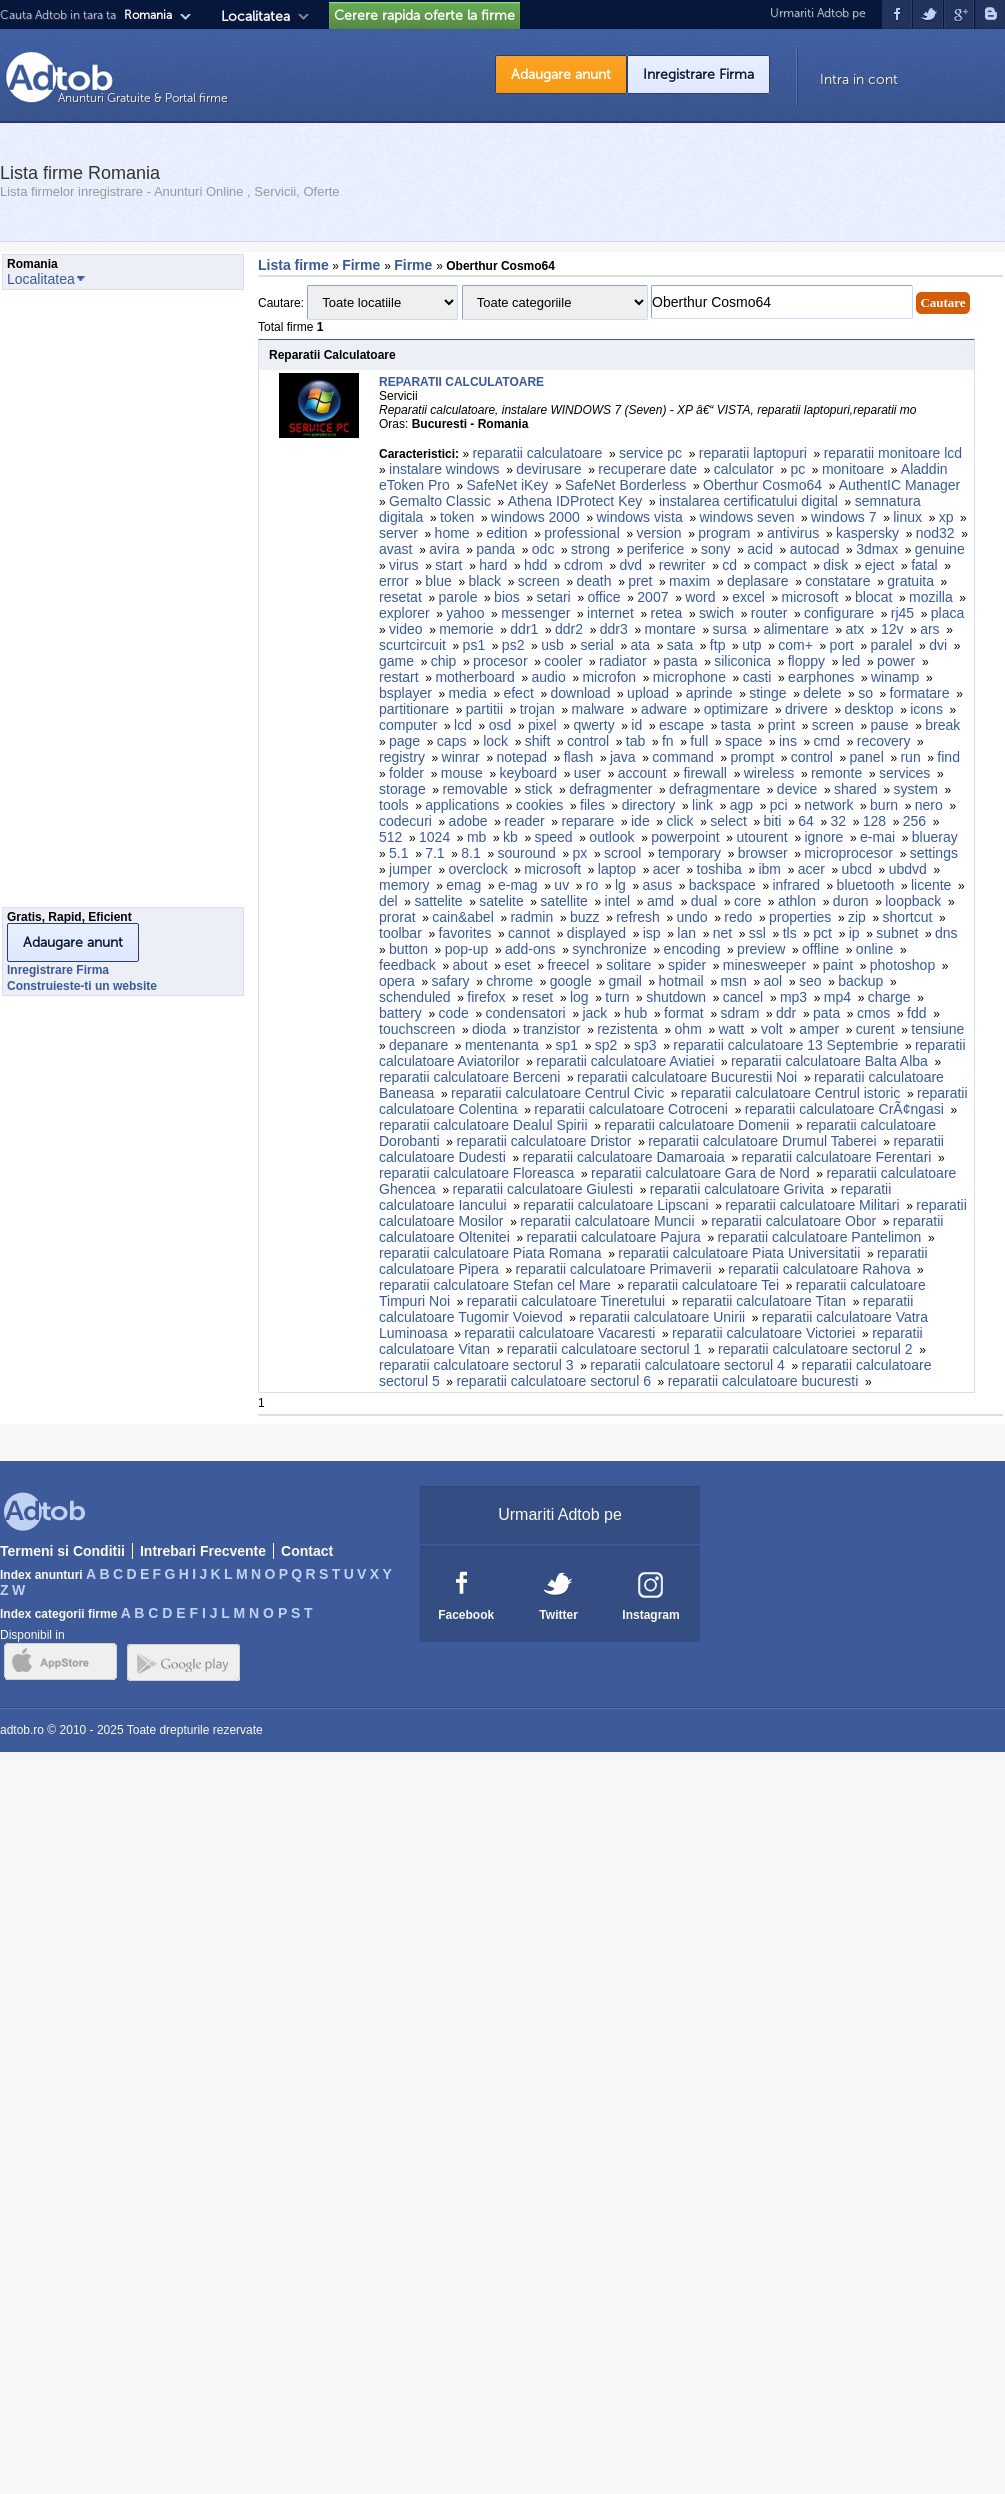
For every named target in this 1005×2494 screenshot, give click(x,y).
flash (579, 757)
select (728, 821)
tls (790, 933)
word (700, 597)
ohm (688, 1029)
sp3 (645, 1045)
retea (666, 613)
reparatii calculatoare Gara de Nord (700, 1173)
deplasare (758, 581)
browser (763, 853)
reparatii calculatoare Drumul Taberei (762, 1141)
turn (617, 997)
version (658, 533)
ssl (757, 933)
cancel (743, 997)
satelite (501, 901)
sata (680, 645)
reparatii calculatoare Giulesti (543, 1189)
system (916, 789)
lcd (463, 725)
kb (510, 837)
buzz (585, 917)
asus (658, 885)
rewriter (682, 565)
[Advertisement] (82, 604)
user (587, 773)
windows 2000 (535, 517)
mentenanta (502, 1045)
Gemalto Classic (440, 501)
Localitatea (255, 16)
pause (889, 725)
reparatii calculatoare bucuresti (763, 1381)
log (579, 997)
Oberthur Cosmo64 (762, 485)
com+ (795, 645)
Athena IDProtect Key (575, 501)
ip (854, 933)
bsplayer (405, 693)
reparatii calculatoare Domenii (696, 1125)
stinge (767, 693)
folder (406, 773)
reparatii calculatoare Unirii (662, 1317)
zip (857, 917)
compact (780, 565)
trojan (537, 709)
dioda (489, 1029)
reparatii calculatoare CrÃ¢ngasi (844, 1109)
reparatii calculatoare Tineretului (566, 1301)
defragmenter (610, 789)
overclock (478, 869)
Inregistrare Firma (698, 74)
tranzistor (552, 1029)
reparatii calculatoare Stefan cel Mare (495, 1285)
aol (773, 981)
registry (402, 757)
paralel (891, 645)
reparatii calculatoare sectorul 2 (815, 1349)
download (580, 693)
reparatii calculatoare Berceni (469, 1077)
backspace (722, 885)
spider (687, 965)
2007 (652, 597)
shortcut (908, 917)
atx (855, 629)
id (636, 725)
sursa (730, 629)
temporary (689, 853)
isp (652, 933)
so (865, 693)
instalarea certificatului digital (748, 501)
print (781, 725)
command (682, 757)
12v (892, 629)
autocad (815, 549)
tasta (736, 725)
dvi (938, 645)
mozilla (931, 597)
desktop (868, 709)
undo (691, 917)
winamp (895, 677)
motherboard (474, 677)
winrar (461, 757)
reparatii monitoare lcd (893, 453)
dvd (631, 565)
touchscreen (417, 1029)
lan (686, 933)
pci (779, 805)
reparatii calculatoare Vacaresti (559, 1333)
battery (400, 1013)
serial (596, 645)
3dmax (877, 549)
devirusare (548, 469)
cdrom (583, 565)
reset (537, 997)
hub (635, 1013)
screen (539, 581)
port (842, 645)
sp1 (567, 1045)
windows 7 (843, 517)
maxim (689, 581)
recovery (884, 741)
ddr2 (569, 629)
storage (402, 789)
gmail (624, 981)
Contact (307, 1551)
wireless (769, 773)
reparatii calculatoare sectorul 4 (687, 1365)
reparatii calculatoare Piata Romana (490, 1253)
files (592, 805)
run (910, 757)
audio (548, 677)
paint (838, 965)
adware (664, 709)
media (468, 693)
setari (553, 597)
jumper (410, 869)
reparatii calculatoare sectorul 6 (553, 1381)
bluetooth (866, 885)
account (642, 773)
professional (582, 533)
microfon (609, 677)
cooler (563, 661)
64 (806, 821)
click (679, 821)
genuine (940, 549)
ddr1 (524, 629)
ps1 (474, 645)
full (699, 741)
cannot (529, 933)
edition (506, 533)
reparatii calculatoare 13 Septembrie (785, 1045)
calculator (744, 469)
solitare (628, 965)
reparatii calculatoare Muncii (607, 1221)
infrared (795, 885)
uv (561, 885)
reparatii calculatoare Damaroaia (624, 1157)
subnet (897, 933)
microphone (689, 677)
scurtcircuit (412, 645)
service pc (650, 453)
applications (462, 805)
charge (889, 997)
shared (855, 789)
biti (773, 821)
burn (884, 805)
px (580, 853)
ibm (769, 869)
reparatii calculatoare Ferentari (837, 1157)
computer (408, 725)
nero (929, 805)
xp (946, 517)
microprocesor (848, 853)
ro (592, 885)
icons (926, 709)
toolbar (400, 933)
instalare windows (444, 469)
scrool (622, 853)
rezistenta (627, 1029)
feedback (407, 965)
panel (866, 757)
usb (552, 645)
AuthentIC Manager (899, 485)
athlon (797, 901)
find (948, 757)
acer (666, 869)
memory (404, 885)
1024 (434, 837)
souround (526, 853)
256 (914, 821)
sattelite (438, 901)
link (702, 805)
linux (907, 517)
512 (390, 837)
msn (733, 981)
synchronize (609, 949)
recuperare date (647, 469)
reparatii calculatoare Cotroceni (631, 1109)
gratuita (910, 581)
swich (716, 613)
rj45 (902, 613)
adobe (468, 821)
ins (788, 741)
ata (640, 645)
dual (704, 901)
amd (660, 901)
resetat (400, 597)
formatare (920, 693)
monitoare (853, 469)
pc (797, 469)
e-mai (877, 837)
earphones (821, 677)
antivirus (793, 533)
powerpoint (685, 837)
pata (826, 1013)
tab (635, 741)
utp (751, 645)
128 (874, 821)
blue (438, 581)
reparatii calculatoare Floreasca (476, 1173)
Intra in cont (859, 79)
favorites (465, 933)
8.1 (470, 853)
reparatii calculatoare (537, 453)
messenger (535, 613)
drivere (806, 709)
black (484, 581)
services (904, 773)
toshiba (719, 869)
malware (598, 709)
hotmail (681, 981)
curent (875, 1029)
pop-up (467, 949)
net (722, 933)
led (851, 661)
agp (741, 805)
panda (495, 549)
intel (618, 901)
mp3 (793, 997)
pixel (542, 725)
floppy (806, 661)
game (396, 661)
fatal (924, 565)
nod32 (935, 533)
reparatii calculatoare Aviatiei (625, 1061)
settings (934, 853)
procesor (500, 661)
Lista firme (293, 265)
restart (399, 677)
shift (538, 741)
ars (929, 629)
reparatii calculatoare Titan (764, 1301)
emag (463, 885)
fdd (916, 1013)
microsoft (810, 597)
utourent (761, 837)
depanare (418, 1045)
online (874, 949)
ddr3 (614, 629)
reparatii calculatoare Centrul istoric (790, 1093)
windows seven (746, 517)
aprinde (709, 693)
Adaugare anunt (561, 74)
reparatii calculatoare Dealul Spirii (483, 1125)
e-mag (518, 885)
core (747, 901)
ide (640, 821)
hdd (535, 565)
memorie (466, 629)
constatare (837, 581)
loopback (913, 901)
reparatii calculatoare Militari (812, 1205)
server (398, 533)
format (684, 1013)
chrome (509, 981)
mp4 (837, 997)
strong (590, 549)
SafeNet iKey (508, 485)
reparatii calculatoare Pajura (613, 1237)
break (942, 725)
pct (822, 933)
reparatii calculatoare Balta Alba (829, 1061)
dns (946, 933)
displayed (596, 933)
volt (772, 1029)
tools (394, 805)
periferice (656, 549)
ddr (786, 1013)
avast (395, 549)
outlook (611, 837)
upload (648, 693)
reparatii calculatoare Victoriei (763, 1333)
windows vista (639, 517)
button (408, 949)
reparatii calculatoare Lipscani (615, 1205)
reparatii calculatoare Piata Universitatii (739, 1253)
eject (880, 565)
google (571, 981)
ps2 (513, 645)
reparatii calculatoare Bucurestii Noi (687, 1077)
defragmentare (714, 789)
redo (738, 917)
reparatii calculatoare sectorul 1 (604, 1349)
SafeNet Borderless (625, 485)
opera (397, 981)
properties (800, 917)
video (405, 629)
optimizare (736, 709)
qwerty (593, 725)
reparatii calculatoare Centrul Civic (557, 1093)
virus (404, 565)
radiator (622, 661)
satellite (563, 901)
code (454, 1013)
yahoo (465, 613)
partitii (484, 709)
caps (452, 741)
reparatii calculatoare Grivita (737, 1189)
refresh (638, 917)
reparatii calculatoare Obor (793, 1221)
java (623, 757)
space (743, 741)
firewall (705, 773)
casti (757, 677)
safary (451, 981)
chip (444, 661)
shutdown (676, 997)
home (452, 533)
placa (947, 613)
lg (620, 885)
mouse (462, 773)
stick (538, 789)
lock (495, 741)
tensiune (937, 1029)
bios (507, 597)
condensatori (526, 1013)
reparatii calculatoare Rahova (819, 1269)
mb (476, 837)
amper (819, 1029)
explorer (404, 613)
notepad (521, 757)
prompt (753, 757)
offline (820, 949)
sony (716, 549)
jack (594, 1013)
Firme (363, 265)
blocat (873, 597)
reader (524, 821)
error (394, 581)
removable (474, 789)
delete (822, 693)
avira (444, 549)
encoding (692, 949)
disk (835, 565)
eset (517, 965)
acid (760, 549)
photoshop (902, 965)
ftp (718, 645)
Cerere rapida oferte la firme (424, 15)
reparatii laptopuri (753, 453)
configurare (839, 613)
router (769, 613)
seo (810, 981)
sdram (739, 1013)
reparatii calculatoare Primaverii (614, 1269)
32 (838, 821)
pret (640, 581)
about (470, 965)
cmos (873, 1013)
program (724, 533)
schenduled (415, 997)
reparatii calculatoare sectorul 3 (476, 1365)
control (588, 741)
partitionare (414, 709)
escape (681, 725)
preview (761, 949)
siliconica (742, 661)
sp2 (606, 1045)
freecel (568, 965)
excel (748, 597)
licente (931, 885)
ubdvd (908, 869)
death (594, 581)
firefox (486, 997)
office (603, 597)
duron (851, 901)
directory (649, 805)
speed (554, 837)
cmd (827, 741)
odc (543, 549)
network (828, 805)
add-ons (530, 949)
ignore (823, 837)
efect (518, 693)
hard (493, 565)
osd (500, 725)
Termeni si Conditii (62, 1551)
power (896, 661)
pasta (680, 661)
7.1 (434, 853)
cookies (539, 805)
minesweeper (764, 965)
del (388, 901)
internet (610, 613)
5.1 (398, 853)
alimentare (795, 629)
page (404, 741)
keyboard (528, 773)
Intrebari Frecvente (203, 1551)
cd (729, 565)
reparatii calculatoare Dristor (543, 1141)
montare (669, 629)
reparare (587, 821)
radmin (531, 917)
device (797, 789)
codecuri (405, 821)
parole (458, 597)
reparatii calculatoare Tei (704, 1285)
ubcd (857, 869)
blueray (935, 837)
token (457, 517)
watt (732, 1029)
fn (668, 741)
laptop (617, 869)
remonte (836, 773)
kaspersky (867, 533)
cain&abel (463, 917)
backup (860, 981)
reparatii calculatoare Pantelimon (819, 1237)
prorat (397, 917)
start (448, 565)
